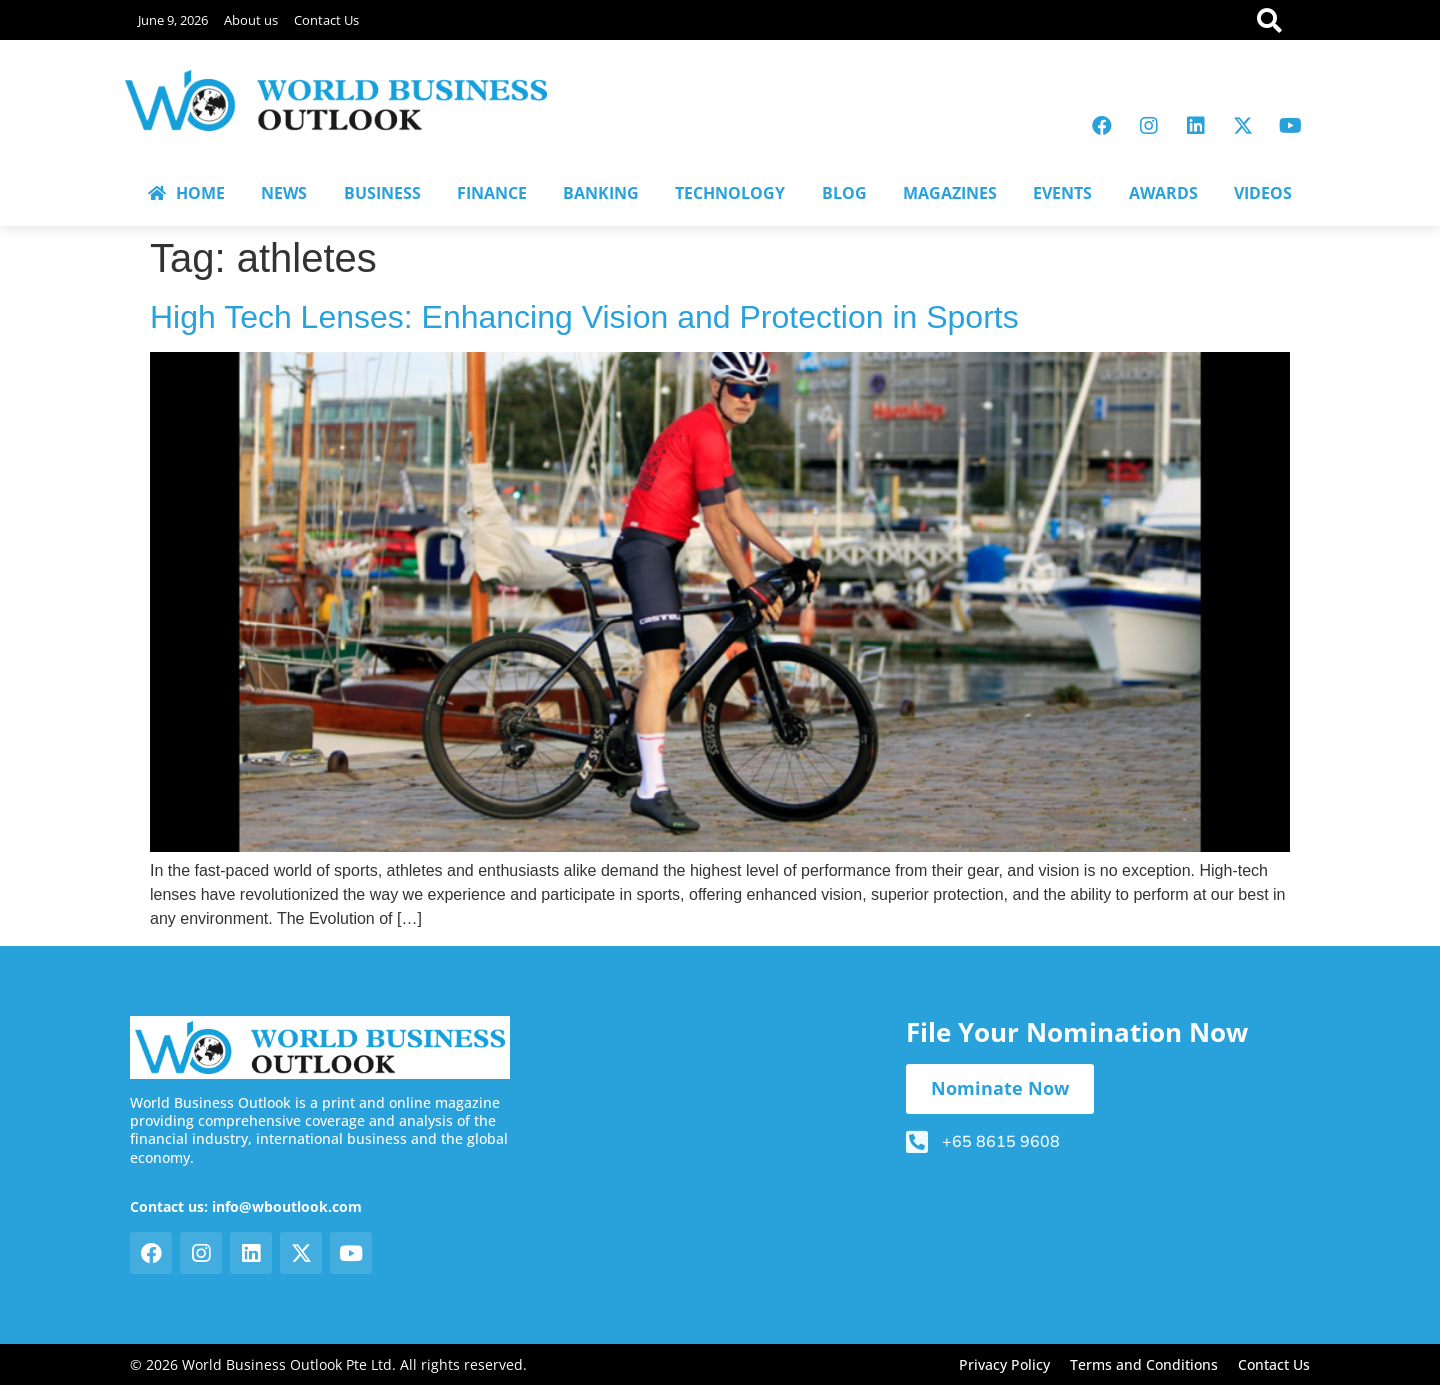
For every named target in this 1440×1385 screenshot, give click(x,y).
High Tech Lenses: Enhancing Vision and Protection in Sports (584, 317)
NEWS (284, 193)
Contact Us (326, 20)
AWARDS (1163, 193)
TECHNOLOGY (730, 193)
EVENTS (1062, 193)
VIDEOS (1263, 193)
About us (251, 20)
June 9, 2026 (173, 20)
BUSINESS (382, 193)
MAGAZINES (950, 193)
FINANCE (492, 193)
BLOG (844, 193)
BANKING (601, 193)
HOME (186, 193)
